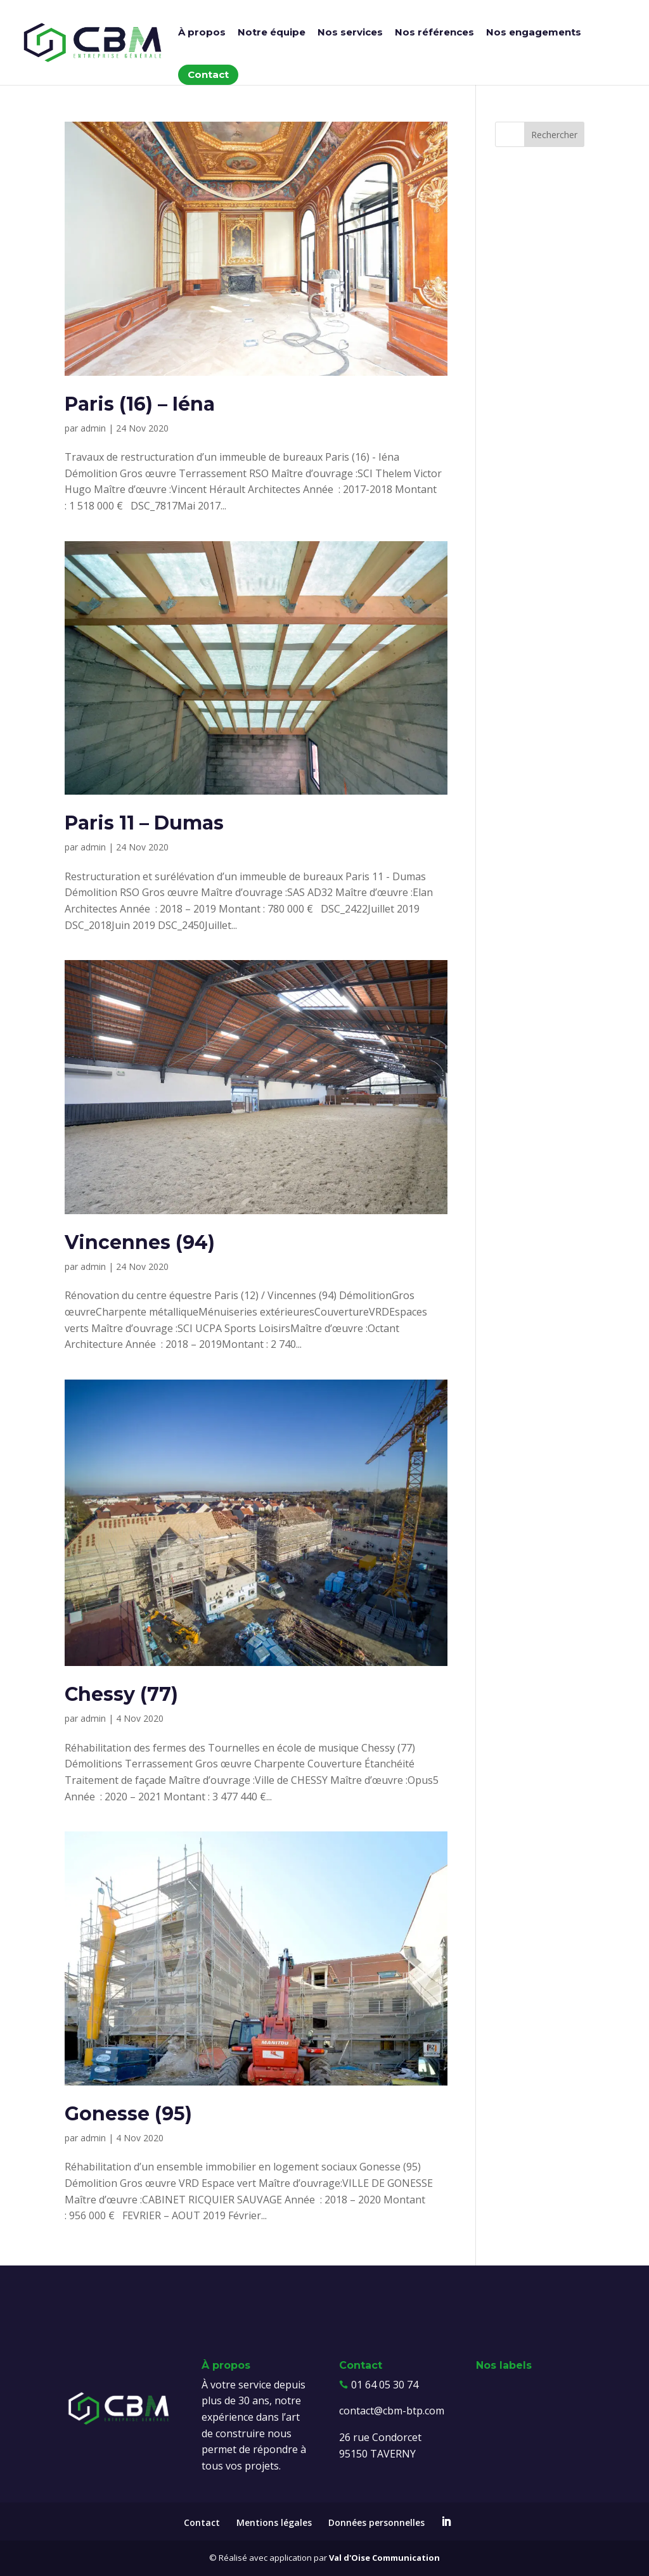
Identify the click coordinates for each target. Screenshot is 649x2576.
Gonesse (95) (128, 2113)
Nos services (350, 33)
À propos (202, 33)
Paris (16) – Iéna (140, 404)
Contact (208, 74)
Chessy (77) (121, 1694)
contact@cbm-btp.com (391, 2411)
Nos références (434, 33)
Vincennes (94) (140, 1242)
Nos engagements (533, 33)
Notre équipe (271, 33)
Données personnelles (376, 2522)
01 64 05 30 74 (384, 2385)
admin (93, 428)
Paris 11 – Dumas (144, 823)
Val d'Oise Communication (384, 2557)
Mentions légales (274, 2522)
